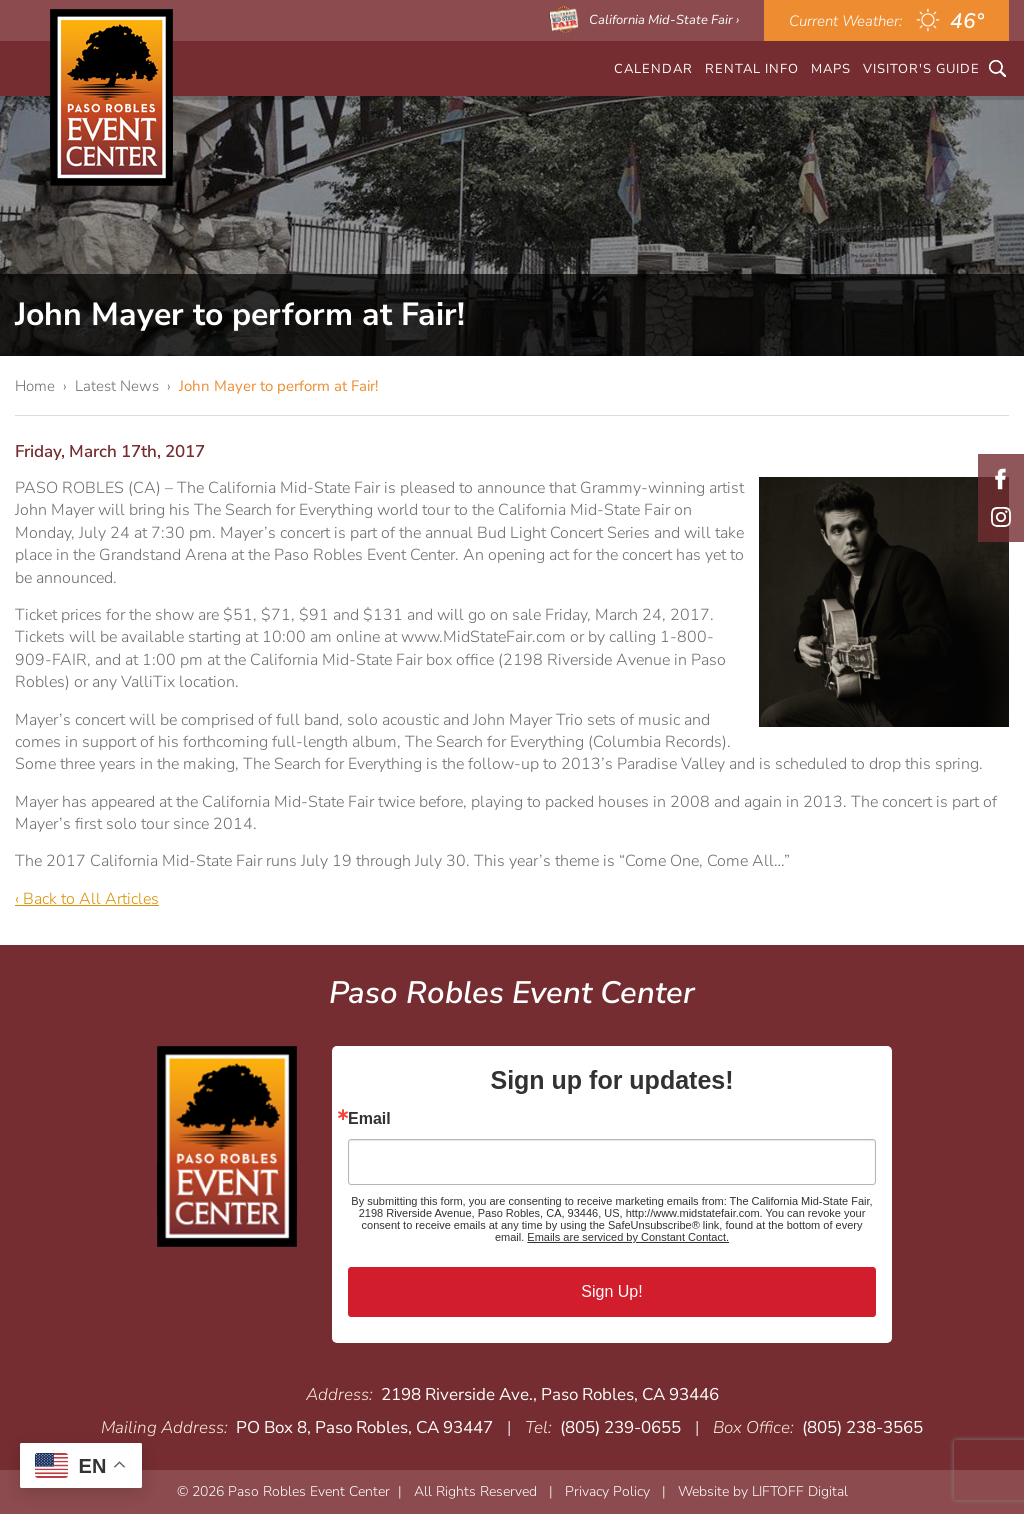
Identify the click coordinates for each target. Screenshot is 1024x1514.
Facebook (1001, 479)
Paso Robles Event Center (111, 97)
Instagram (1001, 517)
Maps (831, 68)
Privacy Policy (607, 1491)
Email (369, 1119)
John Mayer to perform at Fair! (278, 386)
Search (997, 68)
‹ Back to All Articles (87, 899)
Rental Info (752, 68)
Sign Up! (611, 1291)
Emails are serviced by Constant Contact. (628, 1237)
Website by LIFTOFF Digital (763, 1491)
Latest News (117, 386)
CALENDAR (653, 68)
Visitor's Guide (921, 68)
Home (35, 386)
